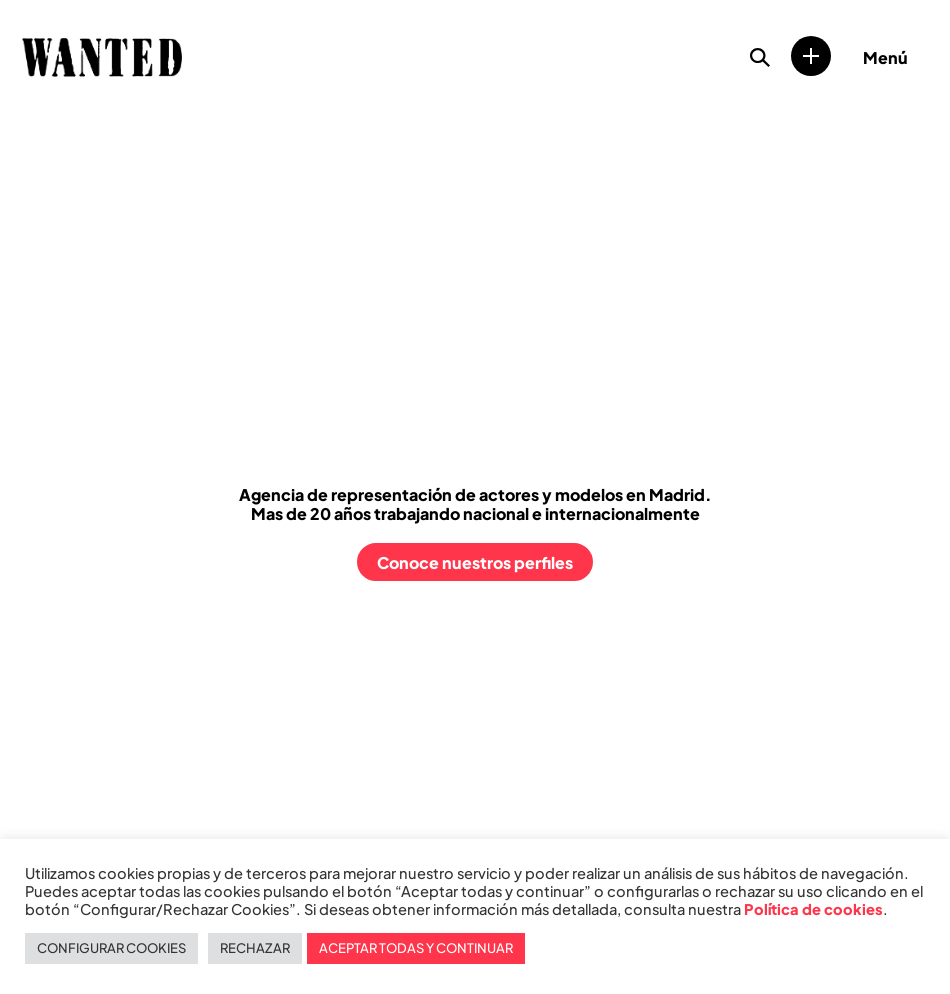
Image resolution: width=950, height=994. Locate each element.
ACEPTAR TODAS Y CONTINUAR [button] (416, 948)
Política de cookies (813, 909)
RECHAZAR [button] (255, 948)
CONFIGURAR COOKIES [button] (111, 948)
